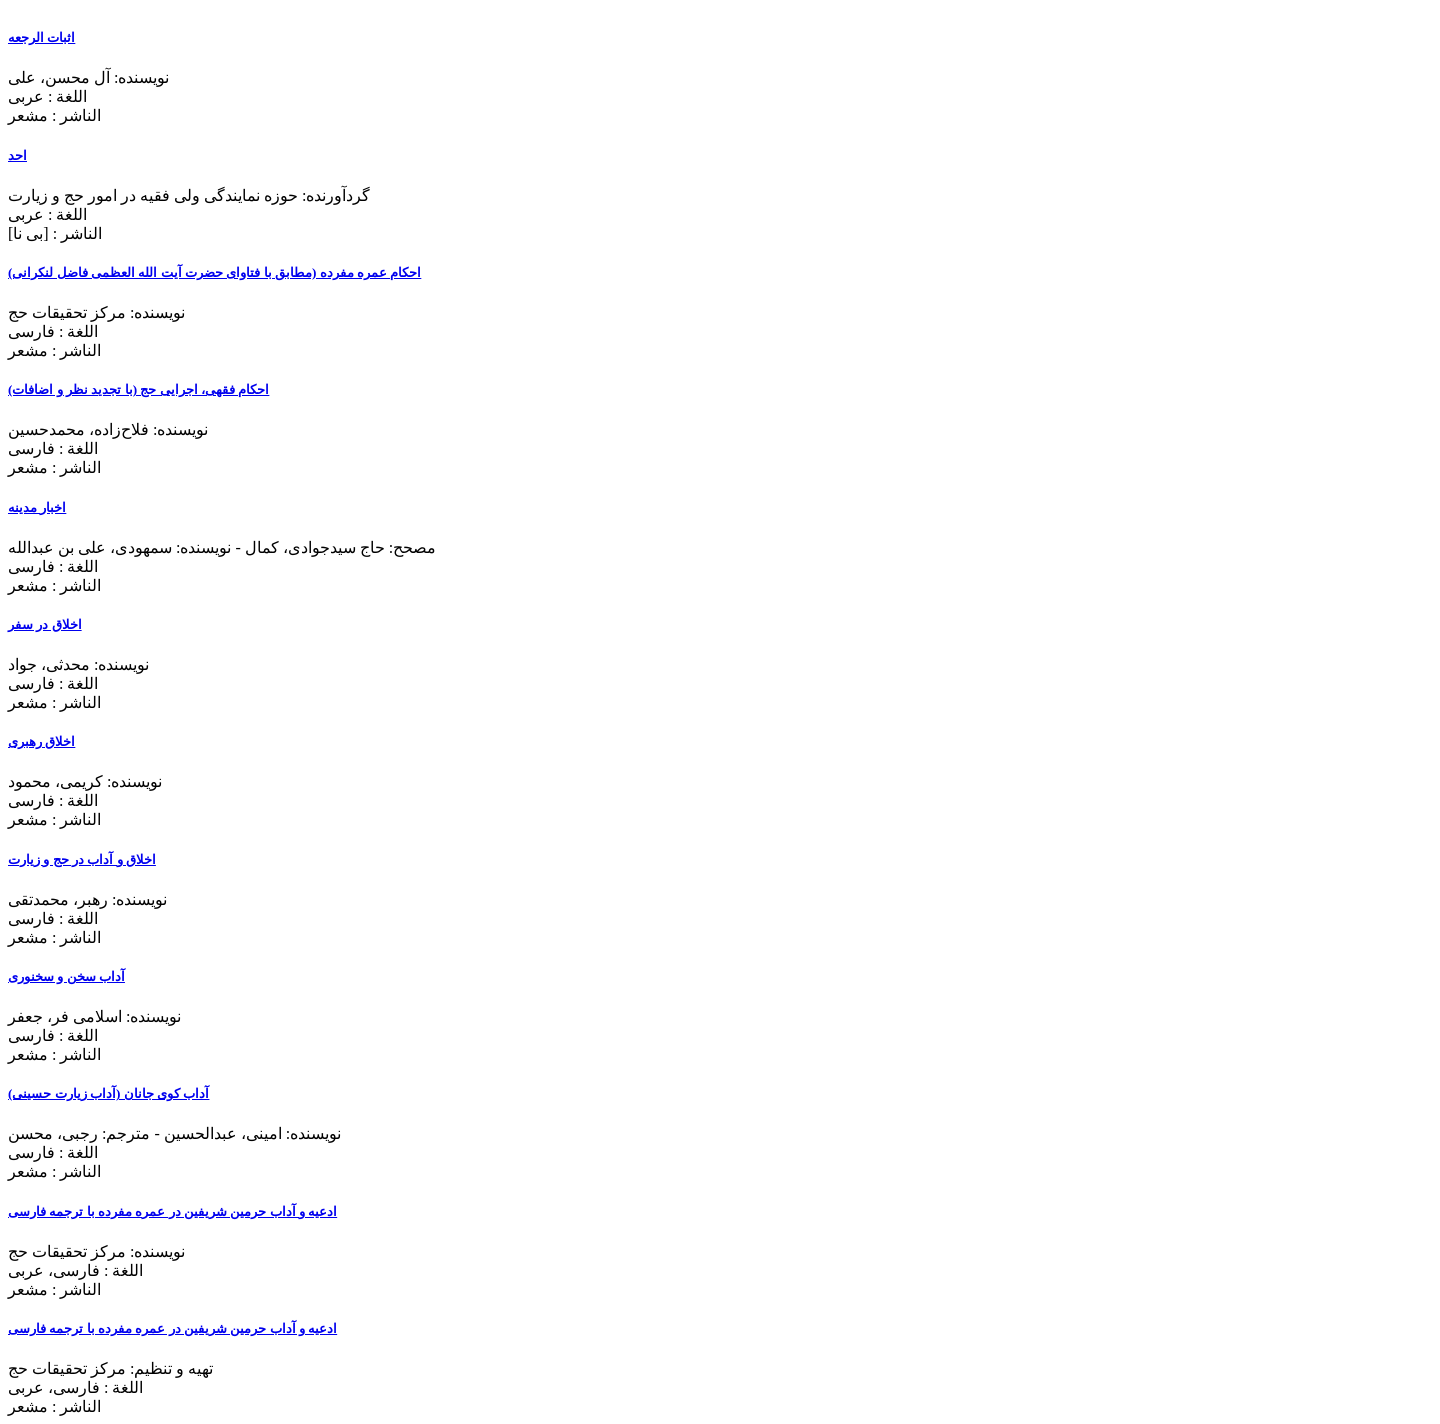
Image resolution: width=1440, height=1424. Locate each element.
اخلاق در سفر (45, 624)
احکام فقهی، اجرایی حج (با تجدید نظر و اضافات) (138, 389)
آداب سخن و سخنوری (66, 976)
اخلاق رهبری (41, 741)
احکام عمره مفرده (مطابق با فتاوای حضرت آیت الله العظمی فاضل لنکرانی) (214, 272)
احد (17, 155)
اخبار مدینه (37, 507)
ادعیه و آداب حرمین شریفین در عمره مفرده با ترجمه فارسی (172, 1211)
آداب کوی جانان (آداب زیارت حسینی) (108, 1093)
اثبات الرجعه (41, 37)
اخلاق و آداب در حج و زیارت (82, 859)
